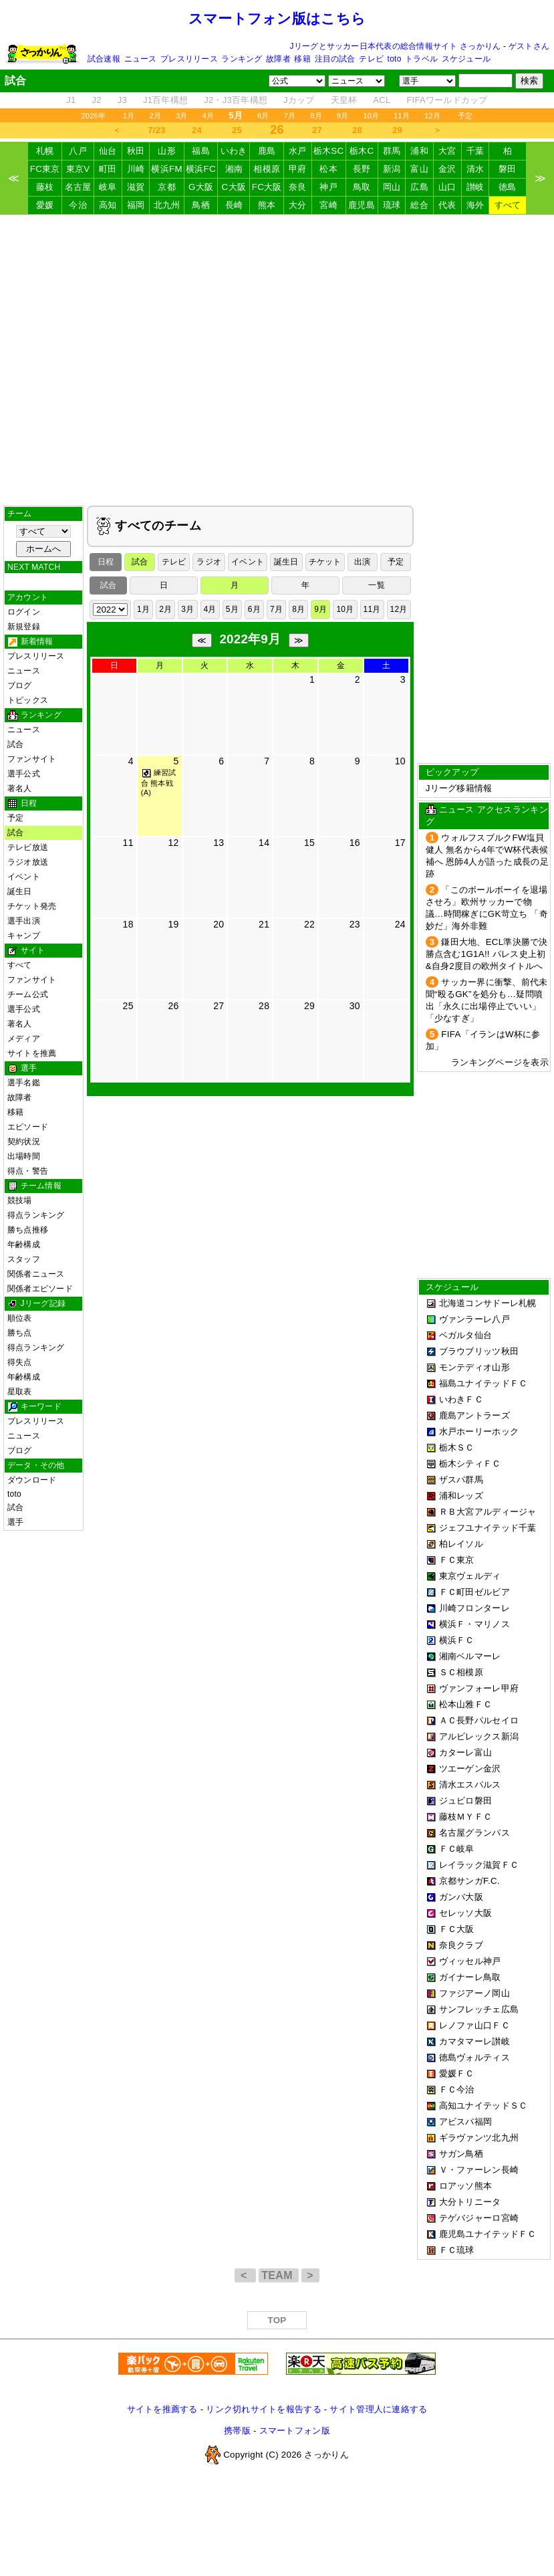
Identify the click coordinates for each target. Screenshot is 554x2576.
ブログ (19, 685)
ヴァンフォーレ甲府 (479, 1688)
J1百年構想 (165, 100)
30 (355, 1005)
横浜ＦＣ (456, 1640)
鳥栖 (201, 205)
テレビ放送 (27, 847)
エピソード (27, 1127)
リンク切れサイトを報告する (263, 2409)
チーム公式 (27, 994)
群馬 (392, 151)
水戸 (298, 151)
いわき (234, 151)
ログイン (23, 612)
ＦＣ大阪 (456, 1929)
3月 (182, 116)
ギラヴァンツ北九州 (479, 2138)
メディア (23, 1038)
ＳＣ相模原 (461, 1672)
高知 (108, 205)
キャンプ (23, 935)
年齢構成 (23, 1244)
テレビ (371, 59)
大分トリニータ (470, 2202)
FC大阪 (267, 187)
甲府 (298, 169)
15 (309, 842)
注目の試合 (335, 59)
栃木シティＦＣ (470, 1464)
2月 (156, 116)
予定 (465, 116)
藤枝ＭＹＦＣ (466, 1817)
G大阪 (200, 187)
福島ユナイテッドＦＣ (483, 1383)
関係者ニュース (36, 1274)
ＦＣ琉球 (456, 2250)
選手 (15, 1522)
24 (197, 130)
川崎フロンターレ (474, 1608)
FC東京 (45, 169)
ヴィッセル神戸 (470, 1961)
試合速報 (104, 59)
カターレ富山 (466, 1752)
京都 (167, 187)
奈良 (298, 187)
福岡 (136, 205)
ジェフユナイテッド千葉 (488, 1528)
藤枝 (45, 187)
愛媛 (45, 205)
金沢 (447, 169)
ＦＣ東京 (456, 1560)
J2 (97, 100)
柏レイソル (461, 1544)
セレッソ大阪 (466, 1913)
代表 (447, 205)
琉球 (392, 205)
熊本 (267, 205)
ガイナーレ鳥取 (470, 1977)
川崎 (136, 169)
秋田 (136, 151)
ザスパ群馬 (461, 1480)
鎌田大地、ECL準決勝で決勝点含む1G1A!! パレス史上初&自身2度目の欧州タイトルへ (487, 954)
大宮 (447, 151)
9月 (343, 116)
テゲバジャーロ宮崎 (479, 2218)
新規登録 (23, 626)
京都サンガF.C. (469, 1881)
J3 (122, 100)
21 (264, 924)
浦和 (419, 151)
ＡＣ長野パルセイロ (479, 1720)
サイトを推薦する (162, 2409)
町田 (108, 169)
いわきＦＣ (461, 1399)
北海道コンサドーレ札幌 (488, 1303)
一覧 (376, 585)
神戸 (328, 187)
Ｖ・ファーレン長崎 (479, 2170)
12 (173, 842)
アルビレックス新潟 (479, 1736)
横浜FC (201, 169)
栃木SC (328, 151)
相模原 (266, 169)
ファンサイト (31, 759)
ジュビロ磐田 (466, 1801)
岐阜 (108, 187)
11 (128, 842)
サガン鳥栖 (461, 2154)
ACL (381, 100)
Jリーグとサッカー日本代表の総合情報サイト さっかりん (395, 46)
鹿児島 (361, 205)
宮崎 (328, 205)
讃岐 (475, 187)
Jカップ (299, 100)
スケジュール (466, 59)
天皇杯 (344, 100)
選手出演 (23, 921)
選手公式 (23, 773)
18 (128, 924)
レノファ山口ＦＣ (474, 2025)
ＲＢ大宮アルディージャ (488, 1512)
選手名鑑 (23, 1082)
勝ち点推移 (27, 1230)
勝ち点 (19, 1332)
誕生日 (19, 891)
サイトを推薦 (31, 1053)
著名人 (19, 788)
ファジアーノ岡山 (474, 1993)
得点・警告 (27, 1171)
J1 (71, 100)
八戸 (78, 151)
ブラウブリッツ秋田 (479, 1351)
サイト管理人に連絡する (378, 2409)
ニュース (140, 59)
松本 (328, 169)
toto (395, 59)
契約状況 (23, 1141)
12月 (432, 116)
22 (309, 924)
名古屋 (78, 187)
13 (218, 842)
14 (264, 842)
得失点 (19, 1362)
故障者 (278, 59)
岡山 (392, 187)
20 (218, 924)
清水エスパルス (470, 1785)
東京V (78, 169)
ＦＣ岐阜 (456, 1849)
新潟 (392, 169)
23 (355, 924)
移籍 (302, 59)
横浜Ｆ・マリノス (474, 1624)
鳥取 (362, 187)
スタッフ (23, 1259)
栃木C (362, 151)
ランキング (241, 59)
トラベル (421, 59)
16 (355, 842)
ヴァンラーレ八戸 (474, 1319)
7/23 (156, 130)
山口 (447, 187)
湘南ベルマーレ (470, 1656)
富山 (419, 169)
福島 (201, 151)
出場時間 (23, 1156)
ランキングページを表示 (500, 1062)
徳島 (508, 187)
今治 (78, 205)
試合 (15, 744)
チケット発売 (31, 906)
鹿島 (267, 151)
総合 (419, 205)
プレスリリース (189, 59)
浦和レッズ (461, 1496)
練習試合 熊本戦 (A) (158, 782)
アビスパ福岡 (466, 2122)
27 (317, 130)
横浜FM (166, 169)
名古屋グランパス (474, 1833)
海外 (475, 205)
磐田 (508, 169)
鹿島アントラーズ (474, 1415)
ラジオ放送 (27, 862)
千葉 (475, 151)
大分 (298, 205)
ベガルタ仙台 (466, 1335)
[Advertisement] (277, 360)
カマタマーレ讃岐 (474, 2041)
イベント (23, 876)
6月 (263, 116)
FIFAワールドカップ (446, 100)
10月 (371, 116)
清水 (475, 169)
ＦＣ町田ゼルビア (474, 1592)
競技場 (19, 1200)
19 (173, 924)
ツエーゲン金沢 (470, 1768)
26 (173, 1005)
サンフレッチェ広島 (479, 2009)
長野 (362, 169)
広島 (419, 187)
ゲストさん (529, 46)
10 (400, 761)
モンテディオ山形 (474, 1367)
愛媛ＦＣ (456, 2073)
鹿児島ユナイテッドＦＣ (488, 2234)
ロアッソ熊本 (466, 2186)
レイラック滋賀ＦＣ (479, 1865)
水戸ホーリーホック (479, 1431)
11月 (402, 116)
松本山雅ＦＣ (466, 1704)
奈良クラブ (461, 1945)
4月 (208, 116)
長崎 (234, 205)
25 (237, 130)
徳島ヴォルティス (474, 2057)
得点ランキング (36, 1215)
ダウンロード (31, 1480)
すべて (508, 205)
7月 (290, 116)
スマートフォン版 (294, 2431)
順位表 (19, 1318)
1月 (129, 116)
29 (397, 130)
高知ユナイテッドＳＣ (483, 2106)
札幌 (45, 151)
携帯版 (237, 2431)
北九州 (167, 205)
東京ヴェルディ (470, 1576)
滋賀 (136, 187)
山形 (167, 151)
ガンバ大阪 (461, 1897)
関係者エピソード (40, 1288)
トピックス (27, 700)
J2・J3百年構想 (235, 100)
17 (400, 842)
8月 (316, 116)
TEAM (278, 2275)
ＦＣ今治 (456, 2089)
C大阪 (234, 187)
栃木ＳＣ (456, 1447)
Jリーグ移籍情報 (459, 788)
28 (357, 130)
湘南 (234, 169)
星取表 (19, 1391)
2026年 (93, 116)
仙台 (108, 151)
